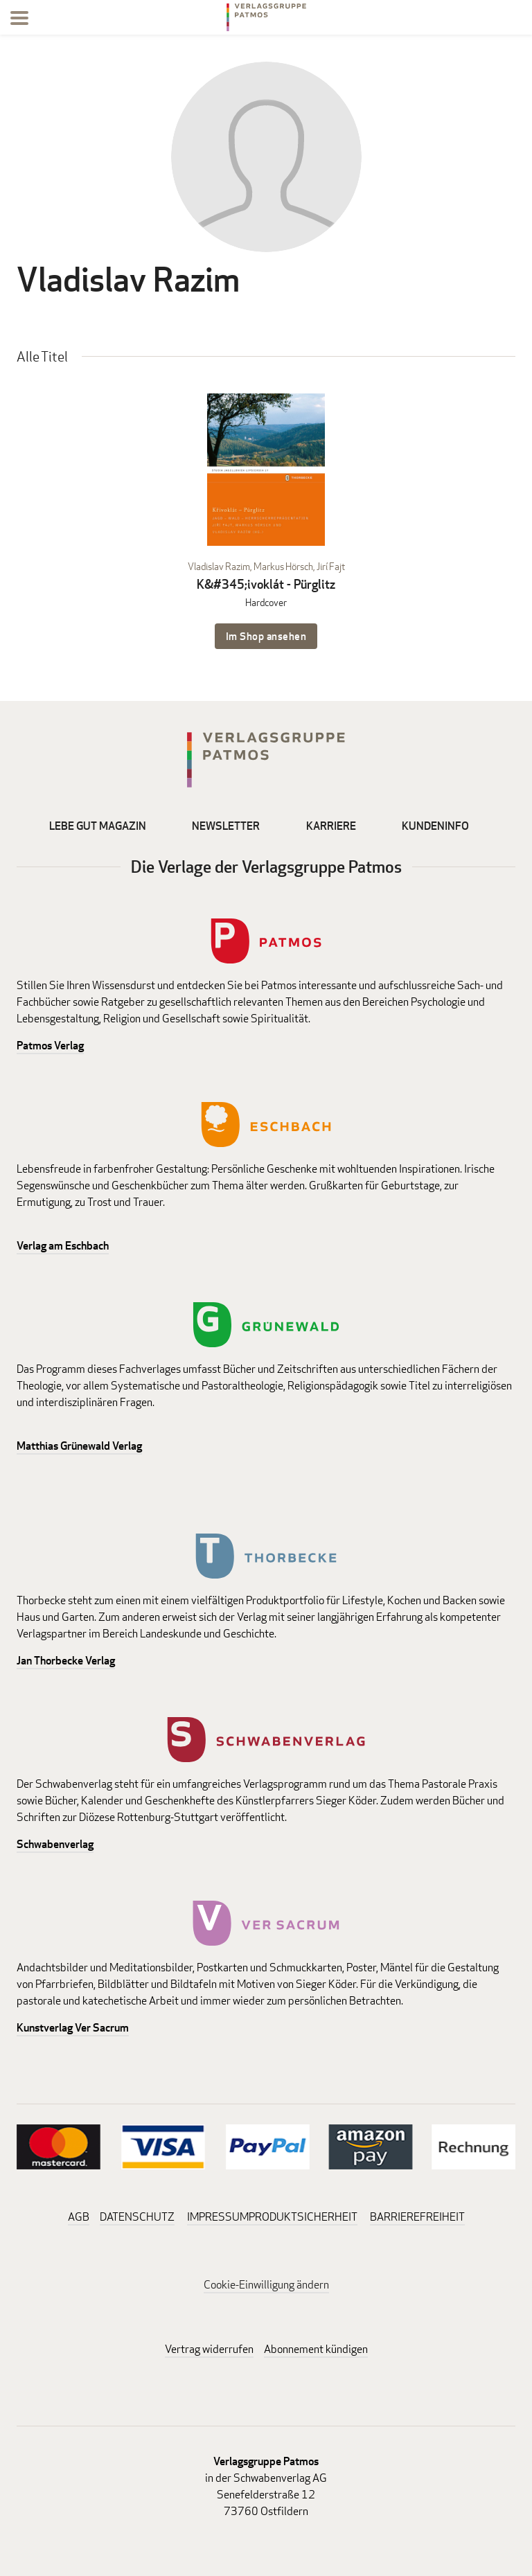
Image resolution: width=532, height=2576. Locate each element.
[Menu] (19, 20)
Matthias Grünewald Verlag (79, 1446)
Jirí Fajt (331, 566)
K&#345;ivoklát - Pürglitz (266, 584)
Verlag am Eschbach (63, 1245)
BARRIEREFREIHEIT (417, 2217)
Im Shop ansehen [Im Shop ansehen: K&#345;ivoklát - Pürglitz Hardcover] (266, 636)
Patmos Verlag (50, 1045)
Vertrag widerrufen (209, 2349)
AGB (78, 2217)
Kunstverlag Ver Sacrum (73, 2027)
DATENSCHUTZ (137, 2217)
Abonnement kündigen (316, 2349)
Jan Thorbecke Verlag (66, 1660)
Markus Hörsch (283, 566)
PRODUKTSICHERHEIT (303, 2217)
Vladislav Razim (219, 566)
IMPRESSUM (218, 2217)
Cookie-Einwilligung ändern (266, 2284)
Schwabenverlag (55, 1844)
